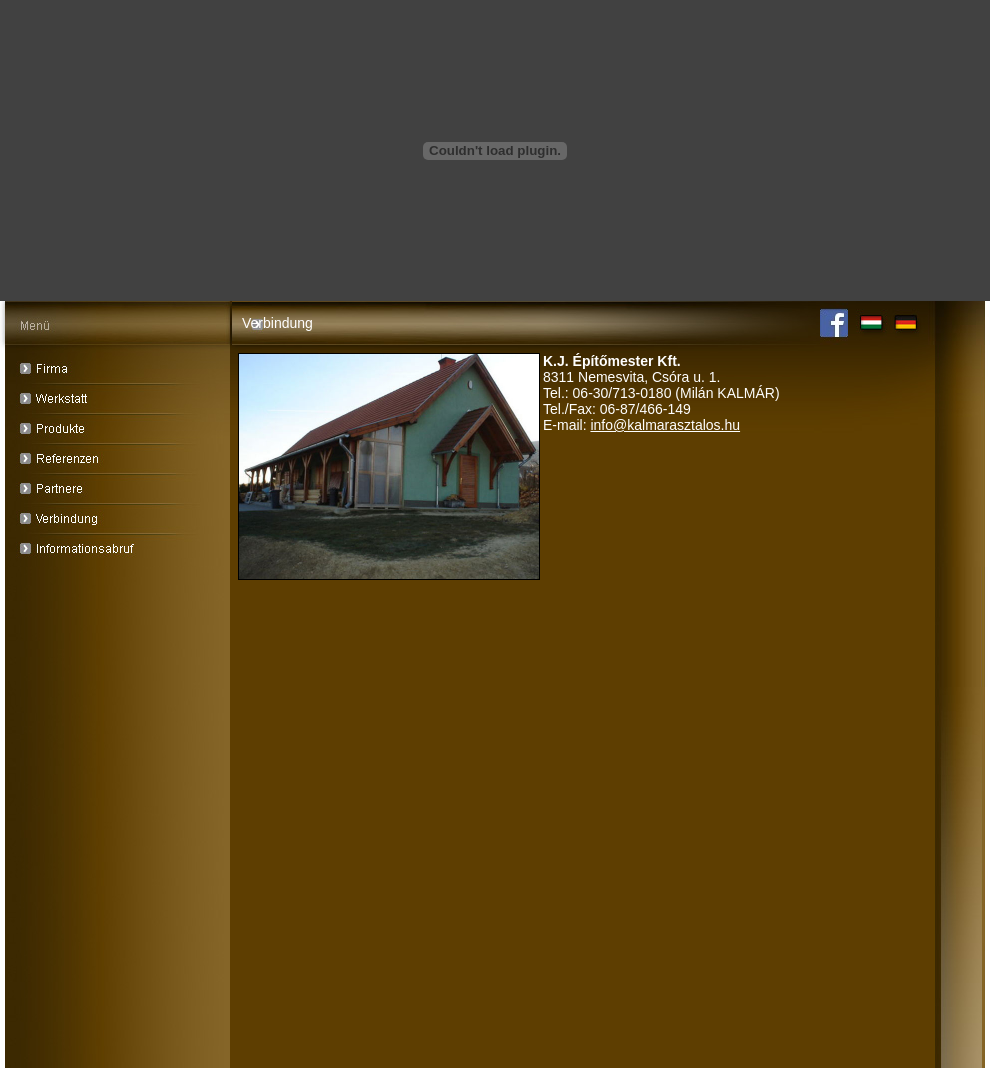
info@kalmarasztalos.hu (665, 425)
